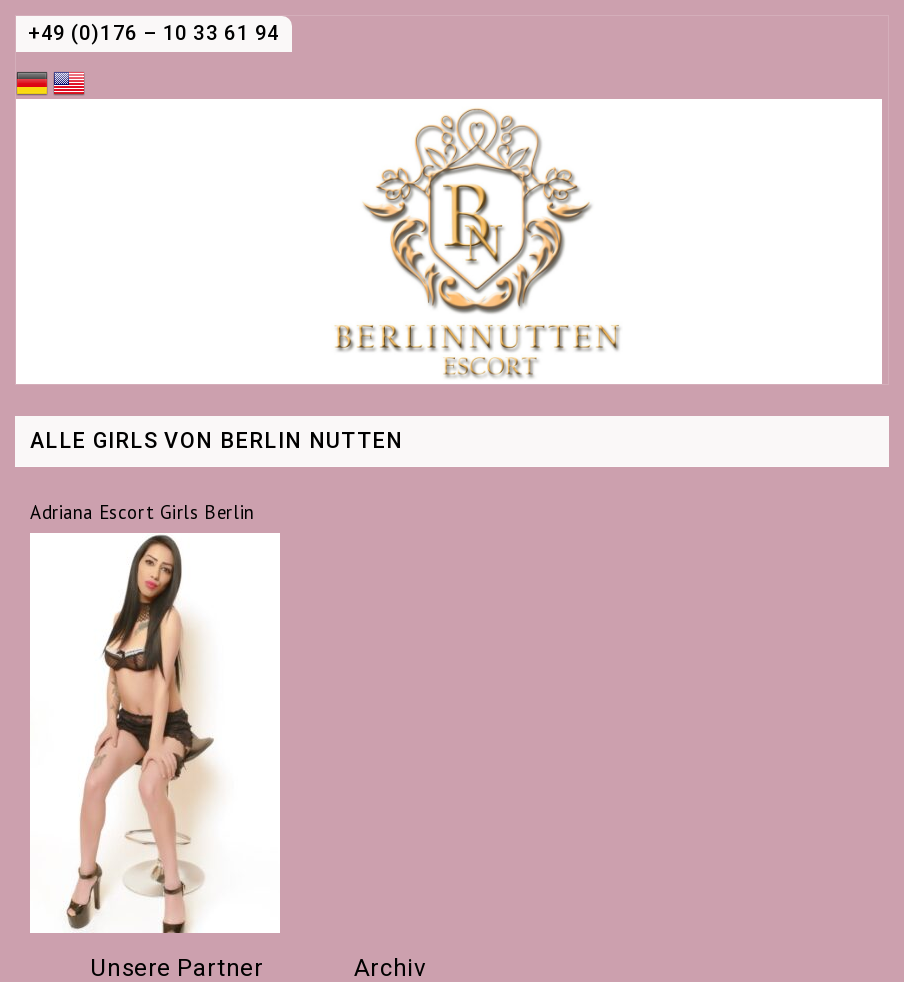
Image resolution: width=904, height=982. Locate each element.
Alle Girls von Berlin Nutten (217, 442)
